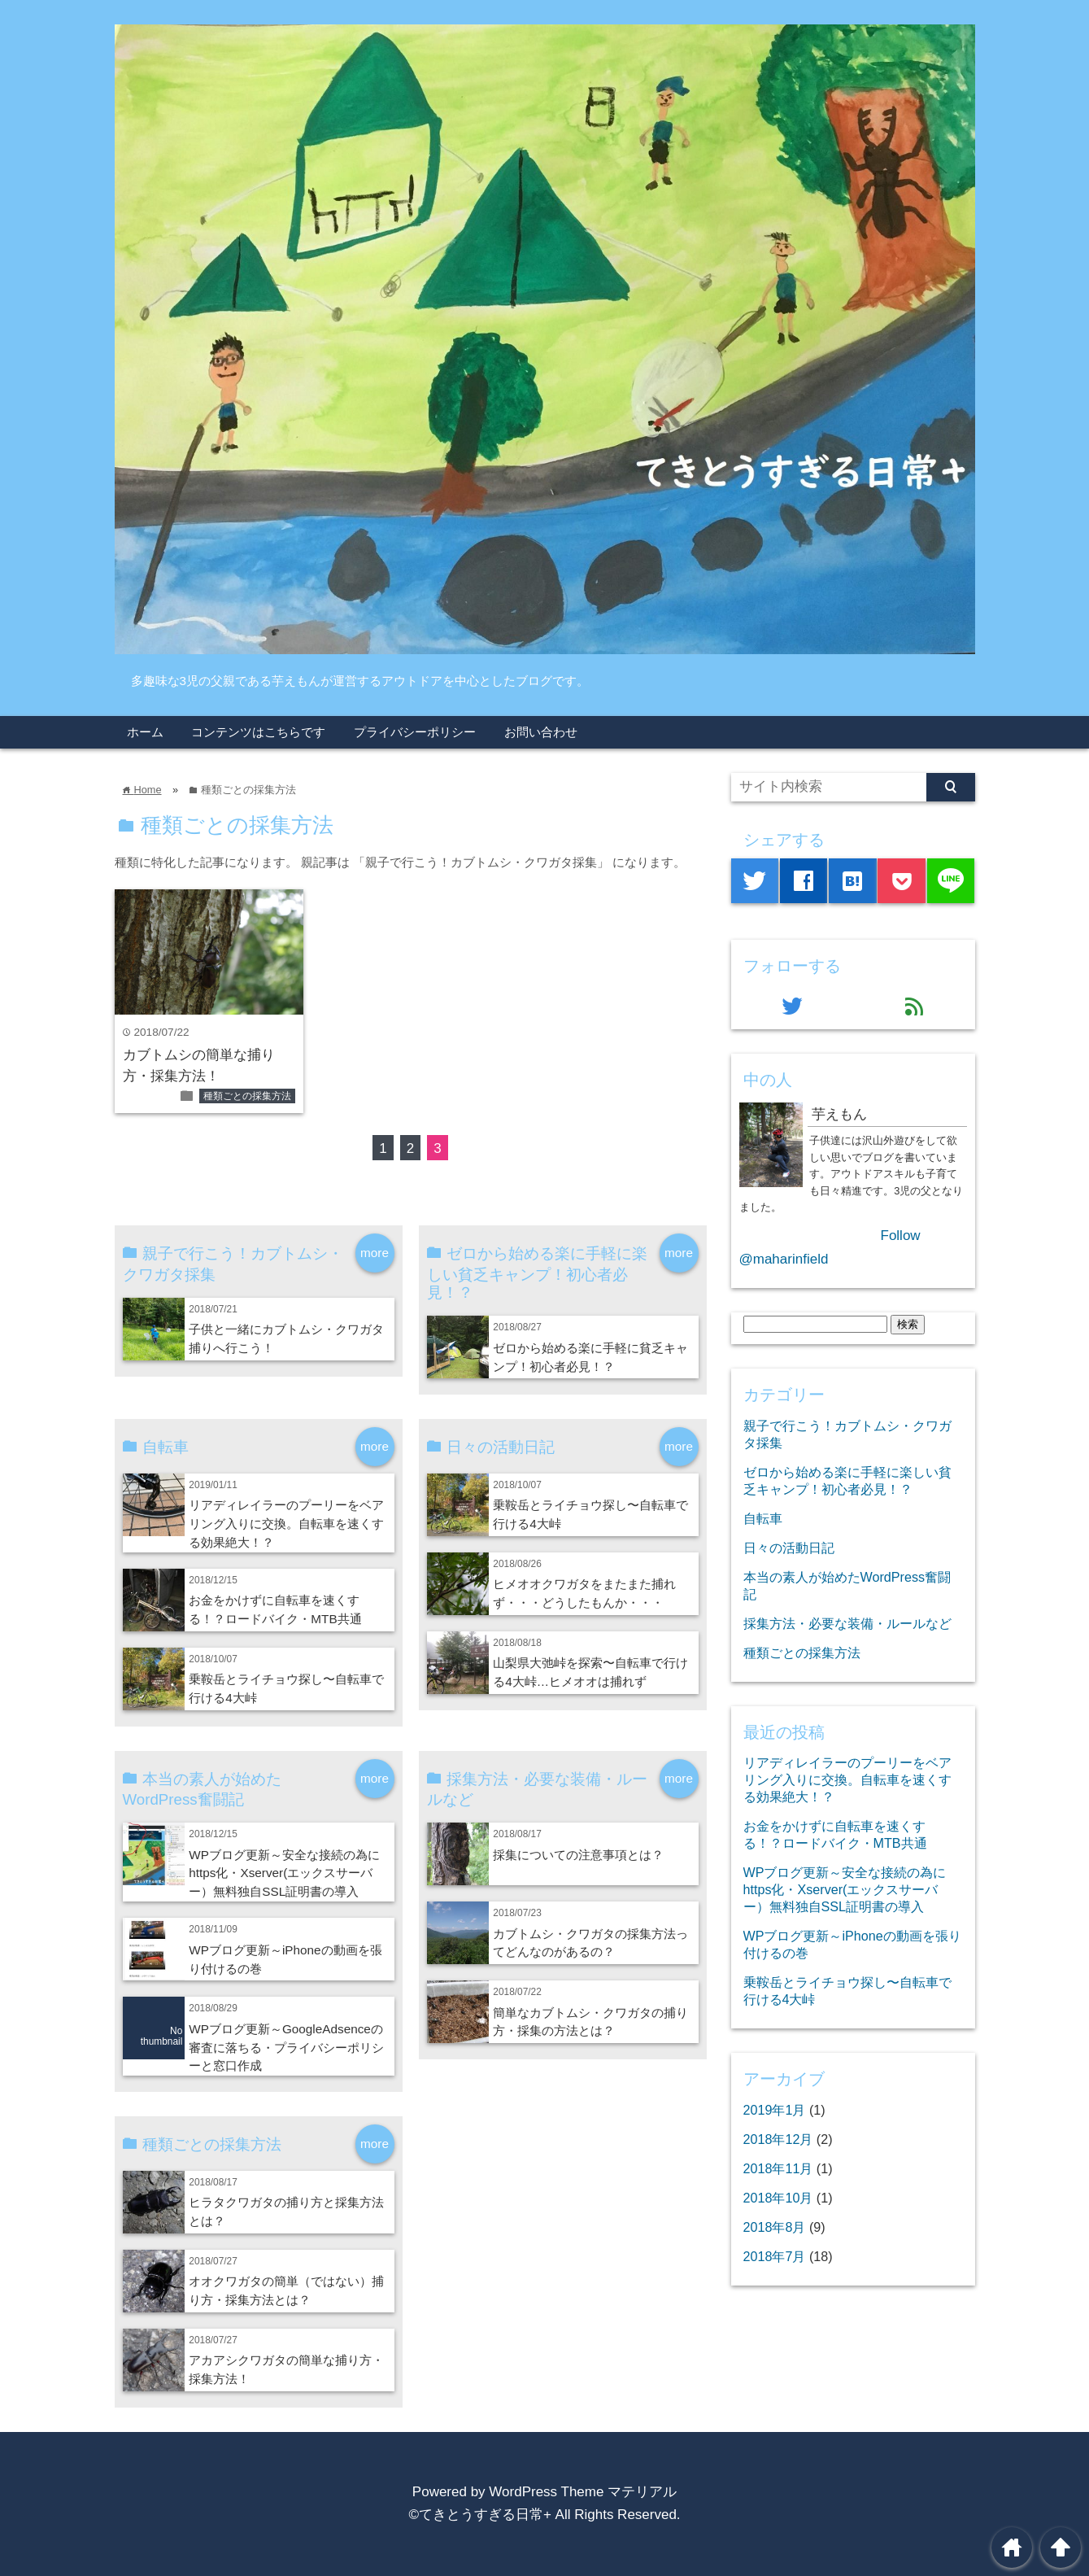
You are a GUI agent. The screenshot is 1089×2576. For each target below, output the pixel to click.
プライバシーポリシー (415, 732)
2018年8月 (774, 2227)
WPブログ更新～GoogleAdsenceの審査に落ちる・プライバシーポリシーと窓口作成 (286, 2047)
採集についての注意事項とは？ (578, 1855)
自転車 (762, 1518)
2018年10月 (778, 2197)
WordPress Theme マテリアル (583, 2492)
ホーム (145, 732)
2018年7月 (774, 2256)
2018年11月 (778, 2168)
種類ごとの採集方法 (247, 1096)
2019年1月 (774, 2109)
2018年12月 (778, 2139)
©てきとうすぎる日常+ (479, 2514)
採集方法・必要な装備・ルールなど (847, 1623)
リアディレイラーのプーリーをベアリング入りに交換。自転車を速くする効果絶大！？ (286, 1523)
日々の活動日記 (788, 1547)
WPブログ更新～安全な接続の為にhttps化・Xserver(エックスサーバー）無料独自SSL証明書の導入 (284, 1873)
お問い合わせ (540, 732)
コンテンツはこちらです (258, 732)
